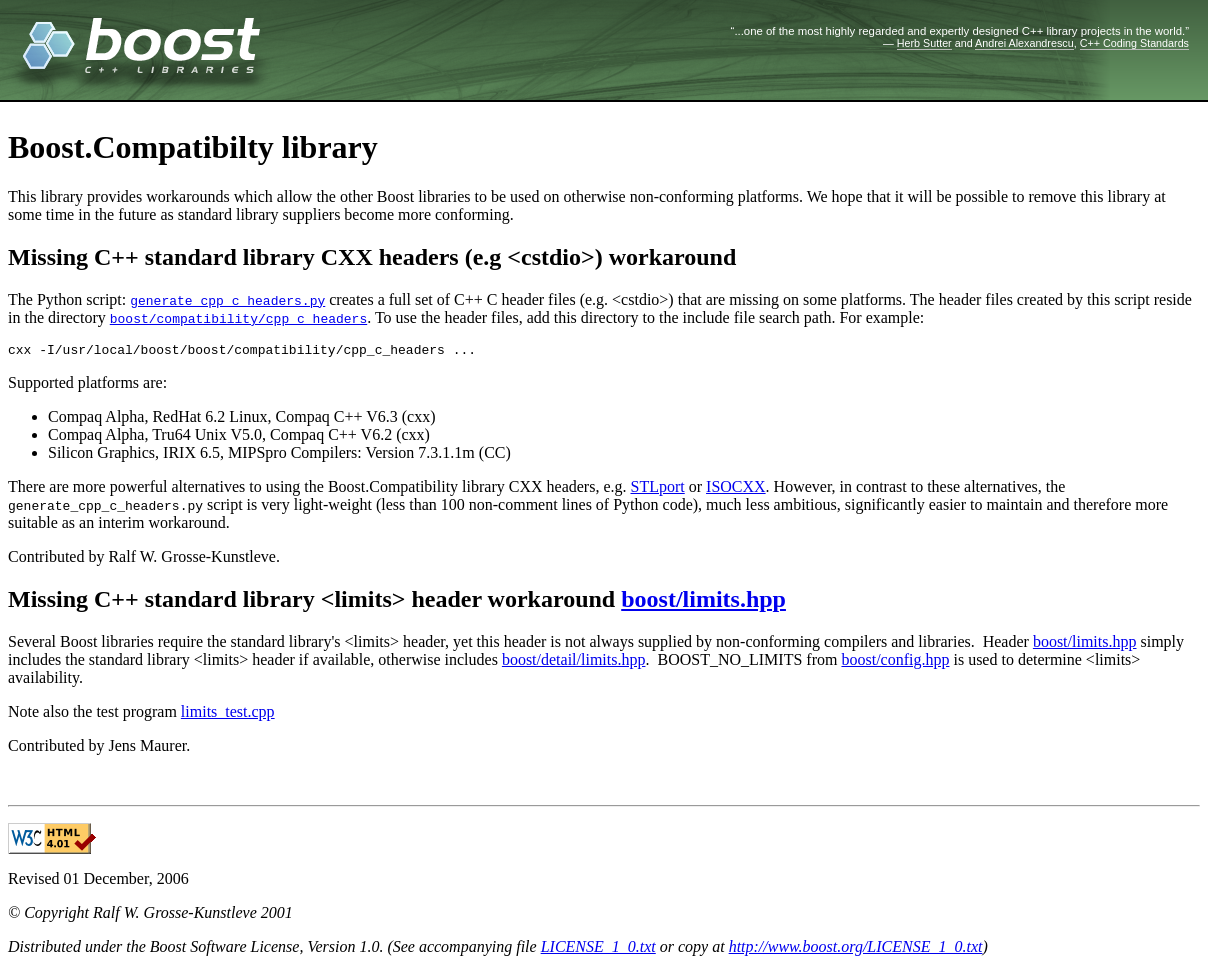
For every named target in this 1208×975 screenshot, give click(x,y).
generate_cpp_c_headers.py (227, 300)
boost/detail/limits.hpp (574, 662)
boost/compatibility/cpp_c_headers (238, 318)
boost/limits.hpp (703, 602)
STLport (658, 489)
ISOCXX (736, 489)
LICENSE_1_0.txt (598, 949)
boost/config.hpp (895, 662)
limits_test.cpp (228, 714)
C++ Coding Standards (1134, 43)
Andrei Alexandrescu (1024, 43)
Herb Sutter (924, 43)
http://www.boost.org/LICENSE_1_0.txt (856, 949)
